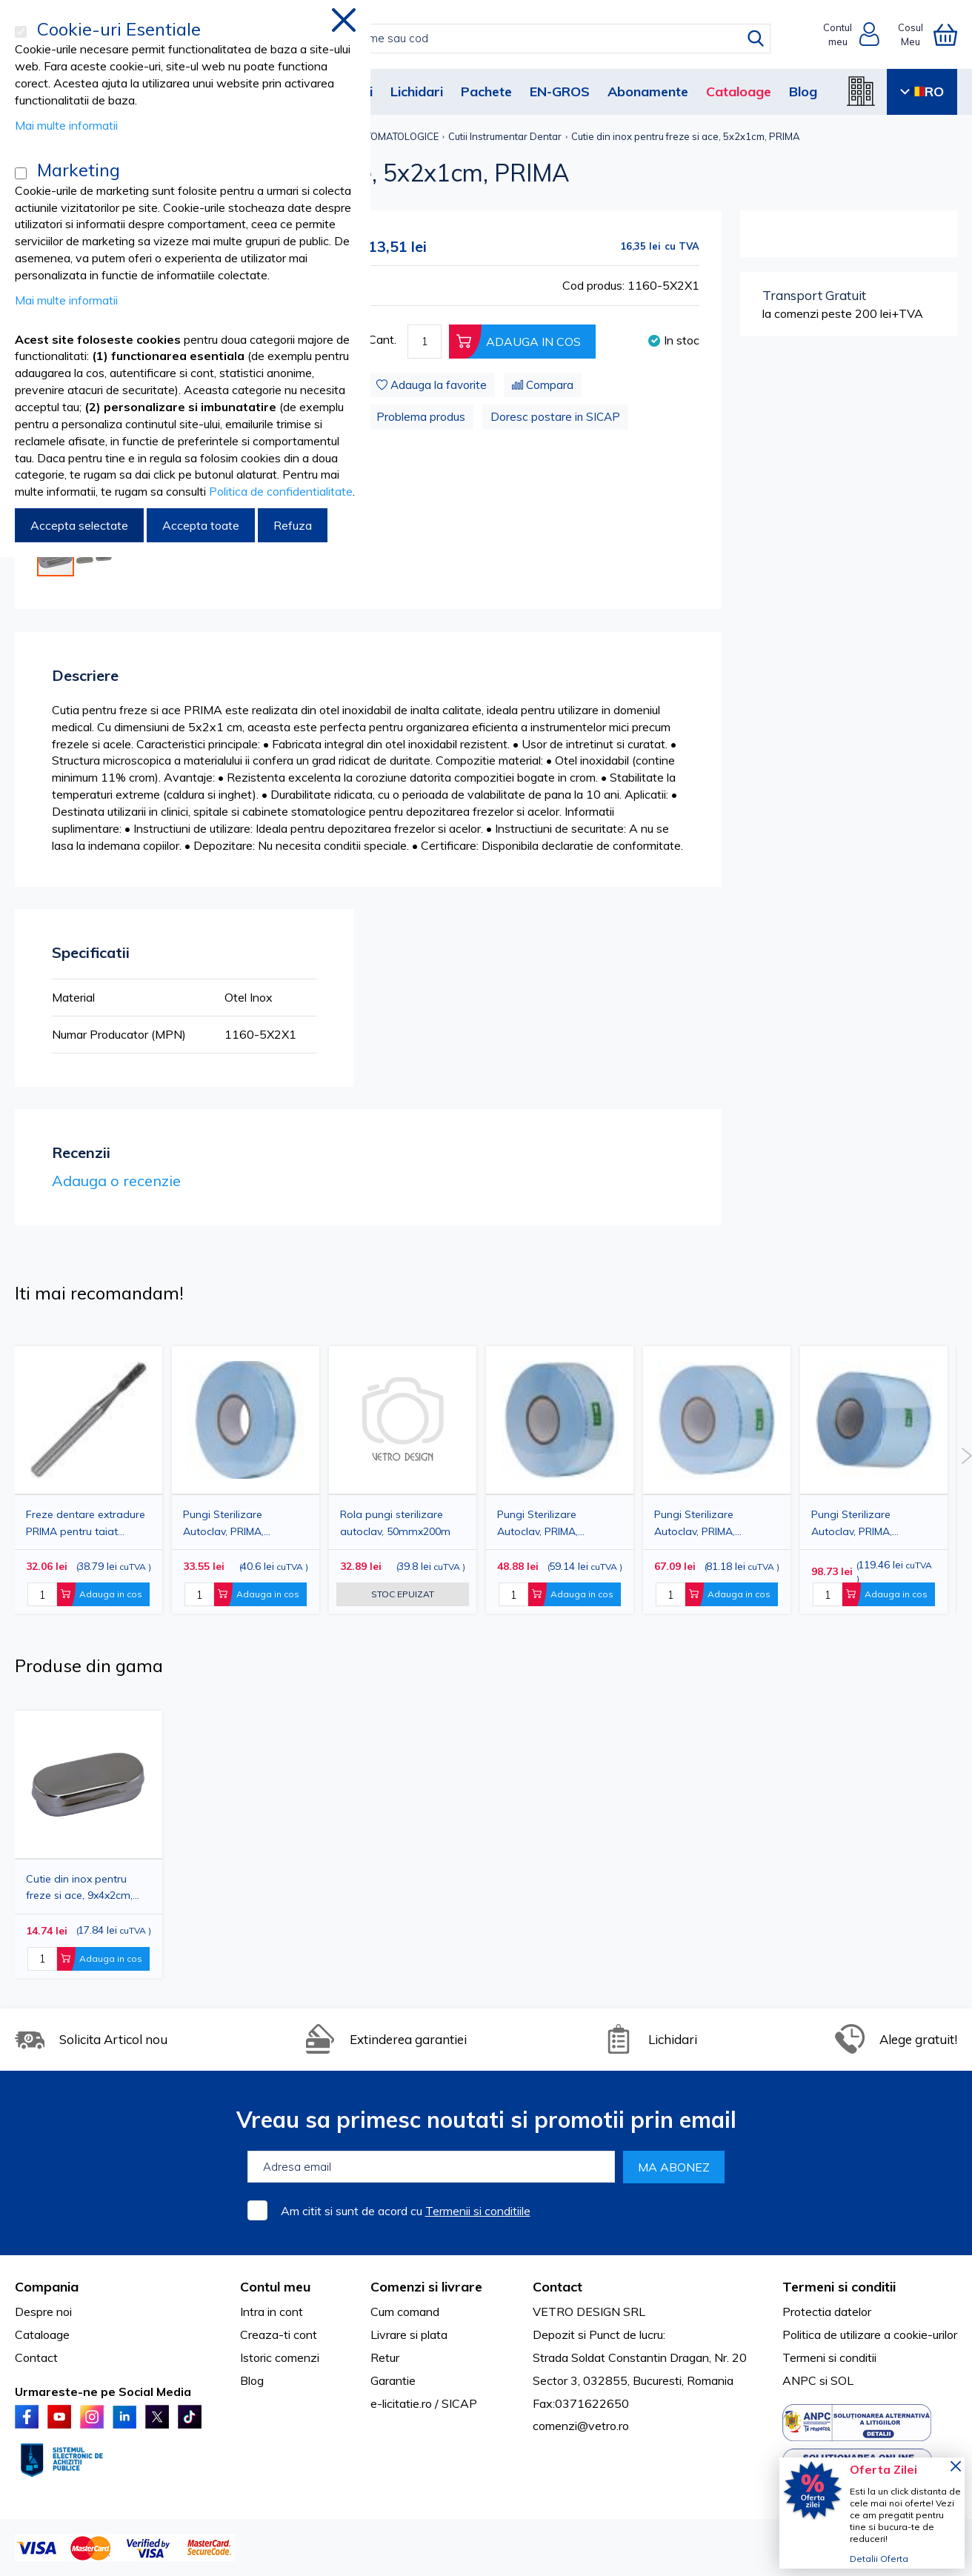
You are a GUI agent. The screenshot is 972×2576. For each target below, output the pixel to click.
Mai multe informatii (66, 125)
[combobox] (501, 38)
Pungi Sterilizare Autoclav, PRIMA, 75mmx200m (537, 1523)
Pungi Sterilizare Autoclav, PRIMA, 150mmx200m (851, 1523)
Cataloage (738, 91)
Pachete (486, 91)
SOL (841, 2380)
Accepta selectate (79, 525)
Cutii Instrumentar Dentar (505, 136)
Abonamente (648, 91)
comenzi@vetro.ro (581, 2425)
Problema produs (420, 417)
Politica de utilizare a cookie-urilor (869, 2334)
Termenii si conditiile (477, 2210)
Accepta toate (200, 525)
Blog (803, 91)
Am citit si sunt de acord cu (405, 2210)
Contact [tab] (557, 2286)
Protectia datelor (826, 2311)
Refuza (292, 525)
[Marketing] (21, 173)
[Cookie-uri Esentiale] (21, 32)
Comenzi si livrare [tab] (426, 2286)
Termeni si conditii (829, 2357)
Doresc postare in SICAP (555, 417)
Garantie (393, 2380)
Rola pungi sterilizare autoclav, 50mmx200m (395, 1522)
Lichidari (416, 91)
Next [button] (966, 1456)
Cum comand (404, 2311)
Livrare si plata (408, 2334)
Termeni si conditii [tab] (839, 2286)
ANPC (799, 2380)
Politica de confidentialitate (281, 491)
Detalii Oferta (879, 2558)
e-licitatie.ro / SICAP (423, 2403)
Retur (384, 2357)
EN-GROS (560, 91)
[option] (402, 1480)
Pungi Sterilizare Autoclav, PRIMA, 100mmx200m (694, 1523)
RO (922, 91)
